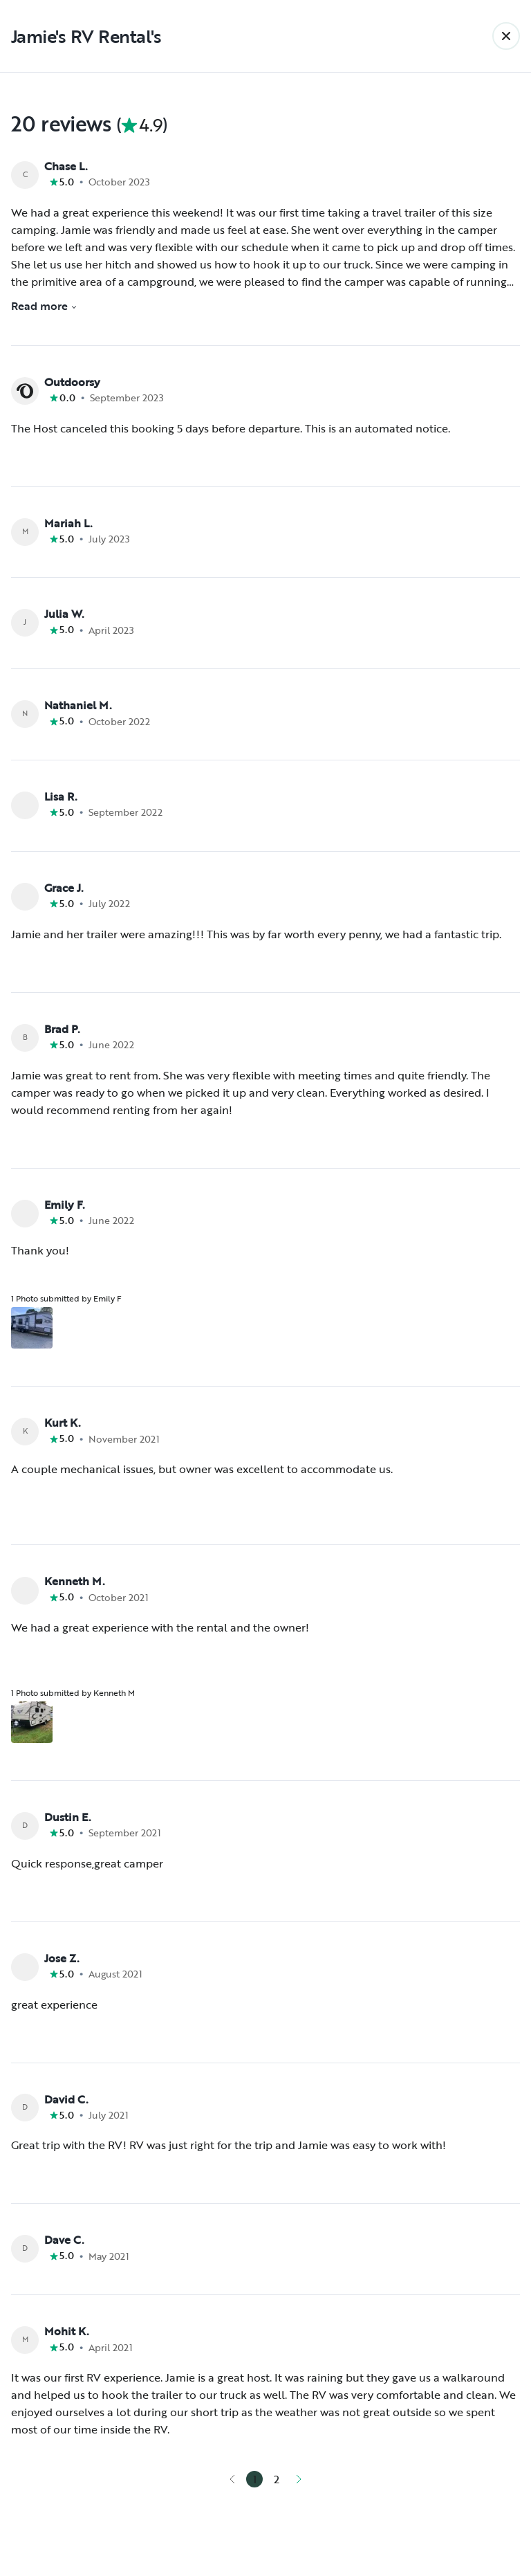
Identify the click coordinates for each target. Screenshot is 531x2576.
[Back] (506, 36)
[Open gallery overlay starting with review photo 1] (32, 1328)
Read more (44, 306)
